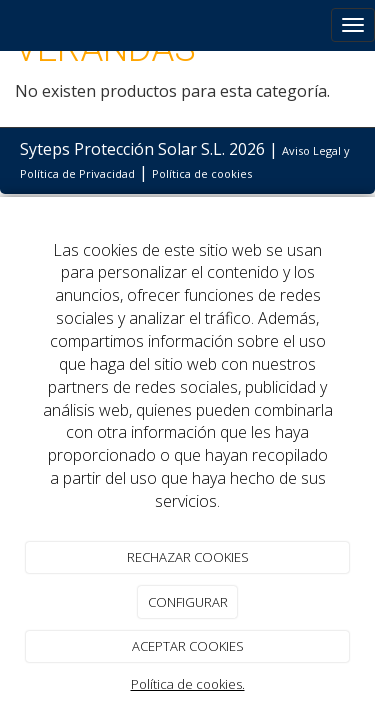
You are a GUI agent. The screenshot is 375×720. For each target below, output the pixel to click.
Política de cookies (202, 173)
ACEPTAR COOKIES (188, 646)
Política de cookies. (188, 684)
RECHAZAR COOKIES (188, 557)
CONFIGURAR (188, 602)
